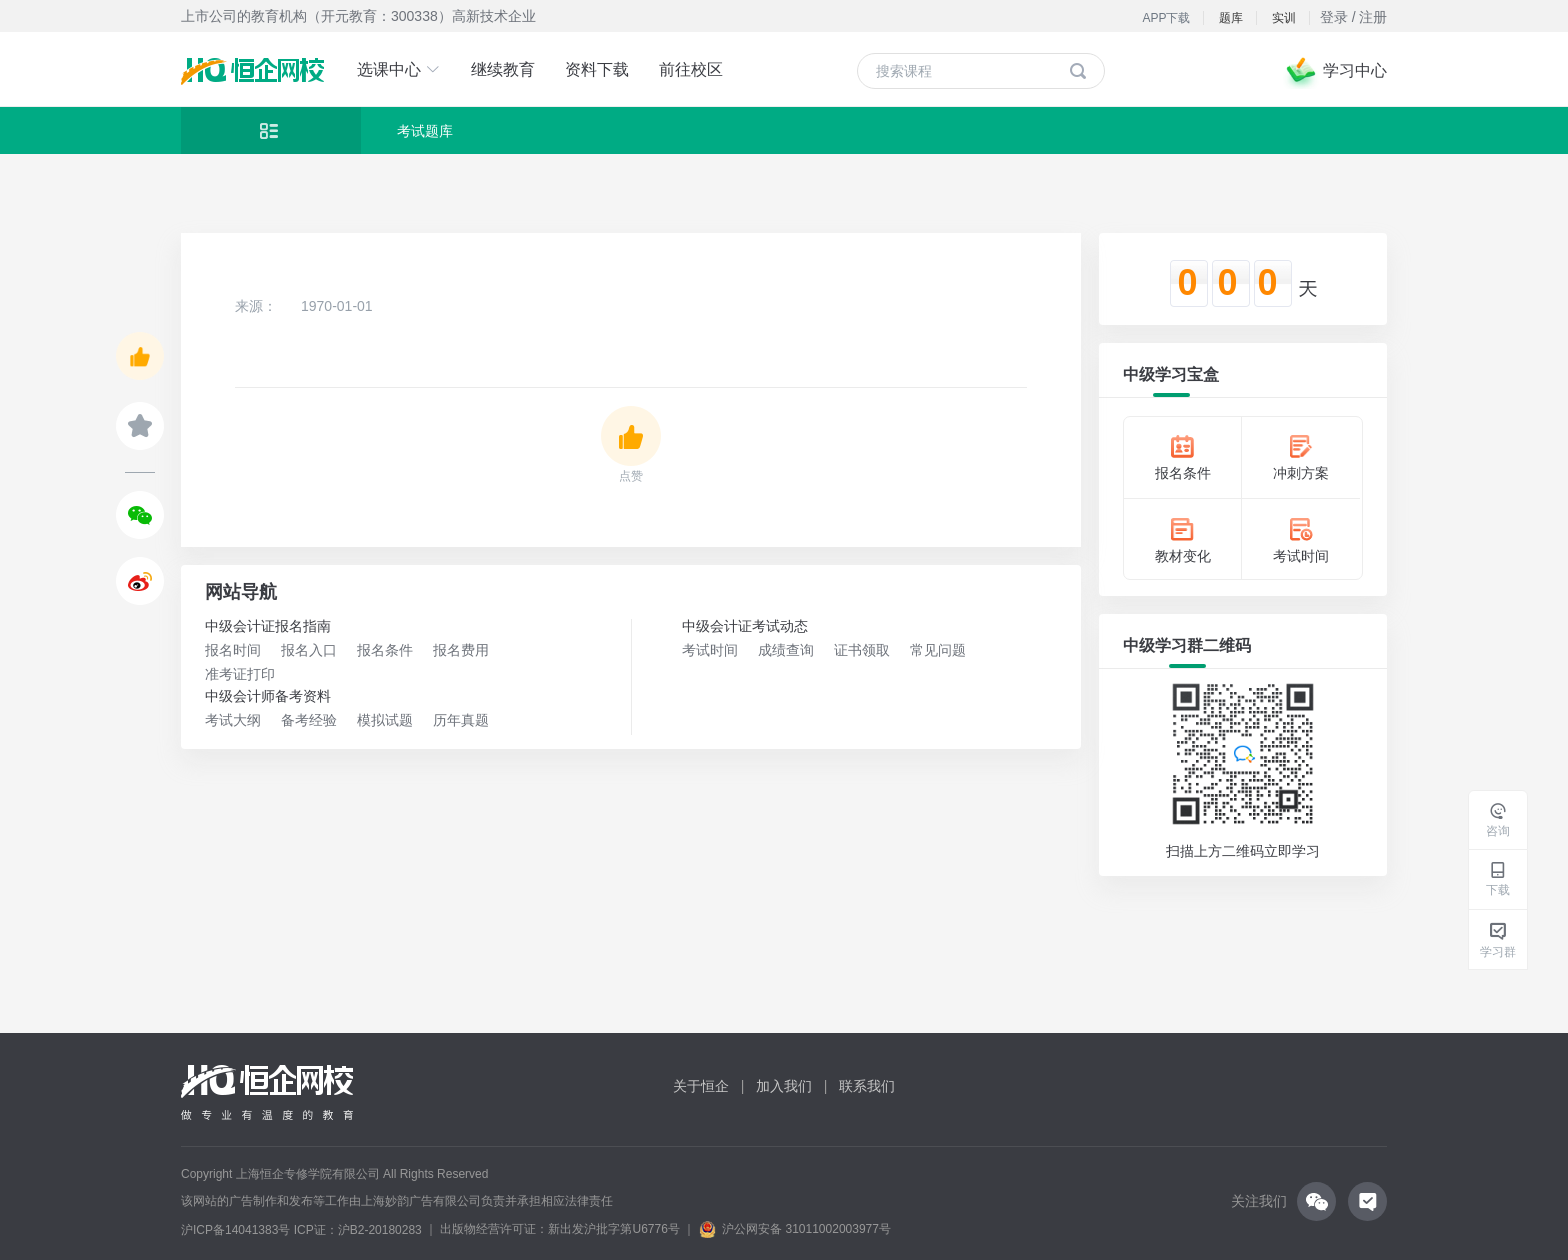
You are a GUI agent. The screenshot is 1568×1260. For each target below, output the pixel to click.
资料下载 (597, 69)
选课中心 (399, 69)
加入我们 (784, 1086)
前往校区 (691, 69)
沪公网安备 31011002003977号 (795, 1229)
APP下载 (1166, 18)
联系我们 (867, 1086)
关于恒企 (701, 1086)
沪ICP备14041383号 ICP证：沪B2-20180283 (301, 1230)
